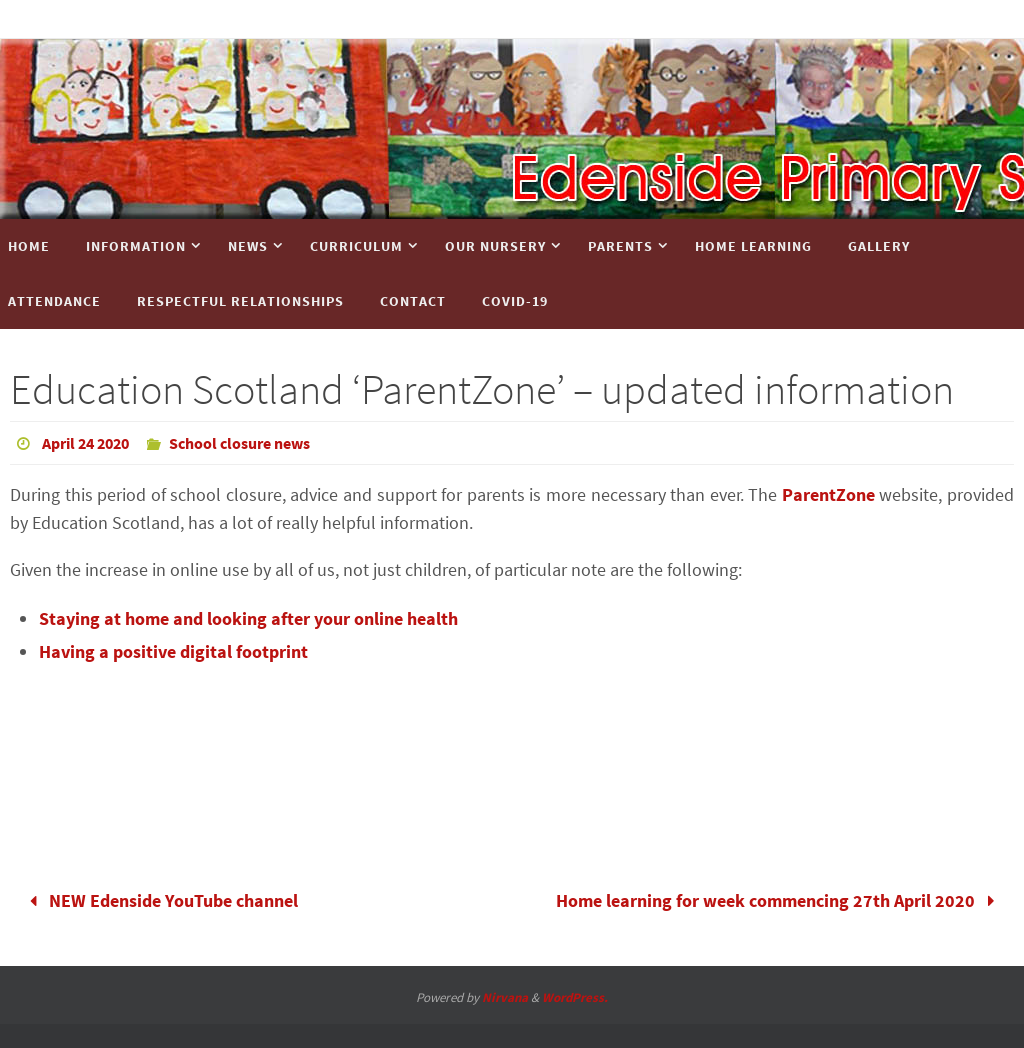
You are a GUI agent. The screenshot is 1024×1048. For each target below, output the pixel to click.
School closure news (239, 443)
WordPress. (575, 997)
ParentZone (828, 494)
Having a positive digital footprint (173, 651)
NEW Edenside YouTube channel (159, 900)
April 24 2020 (85, 443)
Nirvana (505, 997)
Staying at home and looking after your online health (248, 618)
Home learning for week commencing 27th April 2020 (780, 900)
